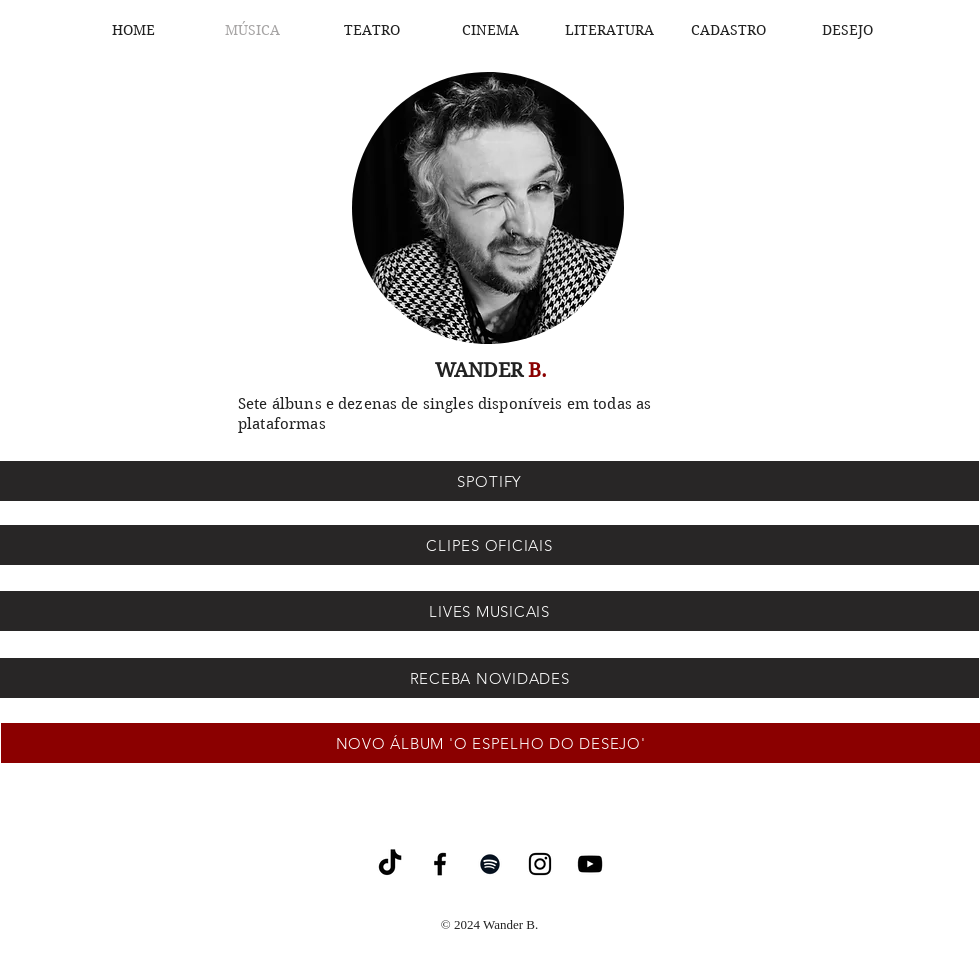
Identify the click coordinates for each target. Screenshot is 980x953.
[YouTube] (590, 864)
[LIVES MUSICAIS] (489, 611)
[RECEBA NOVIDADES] (489, 678)
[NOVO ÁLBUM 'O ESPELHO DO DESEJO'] (490, 743)
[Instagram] (540, 864)
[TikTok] (390, 864)
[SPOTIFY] (489, 481)
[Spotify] (490, 864)
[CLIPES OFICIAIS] (489, 545)
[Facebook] (440, 864)
